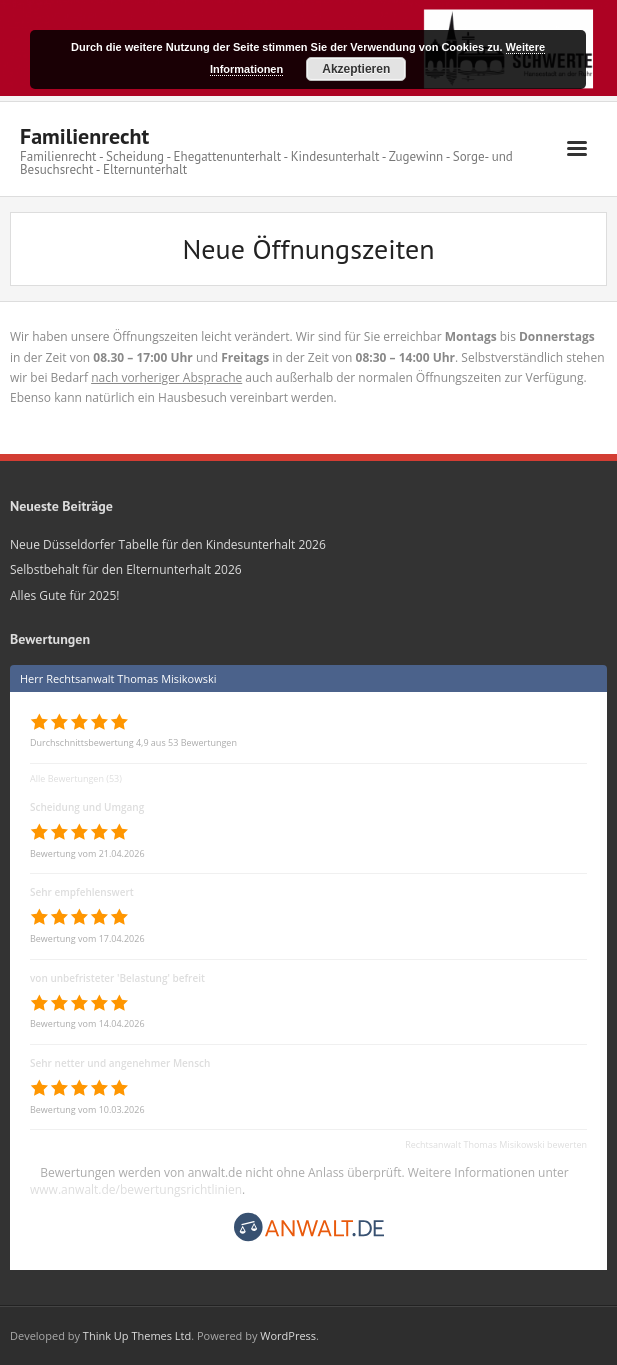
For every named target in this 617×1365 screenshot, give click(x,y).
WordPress (288, 1335)
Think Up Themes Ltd (137, 1335)
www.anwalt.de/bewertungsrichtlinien (136, 1189)
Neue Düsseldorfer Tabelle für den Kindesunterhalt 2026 (168, 544)
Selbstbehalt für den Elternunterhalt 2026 (126, 569)
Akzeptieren (356, 69)
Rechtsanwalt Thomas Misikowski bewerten (496, 1144)
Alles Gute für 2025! (64, 595)
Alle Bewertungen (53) (76, 778)
